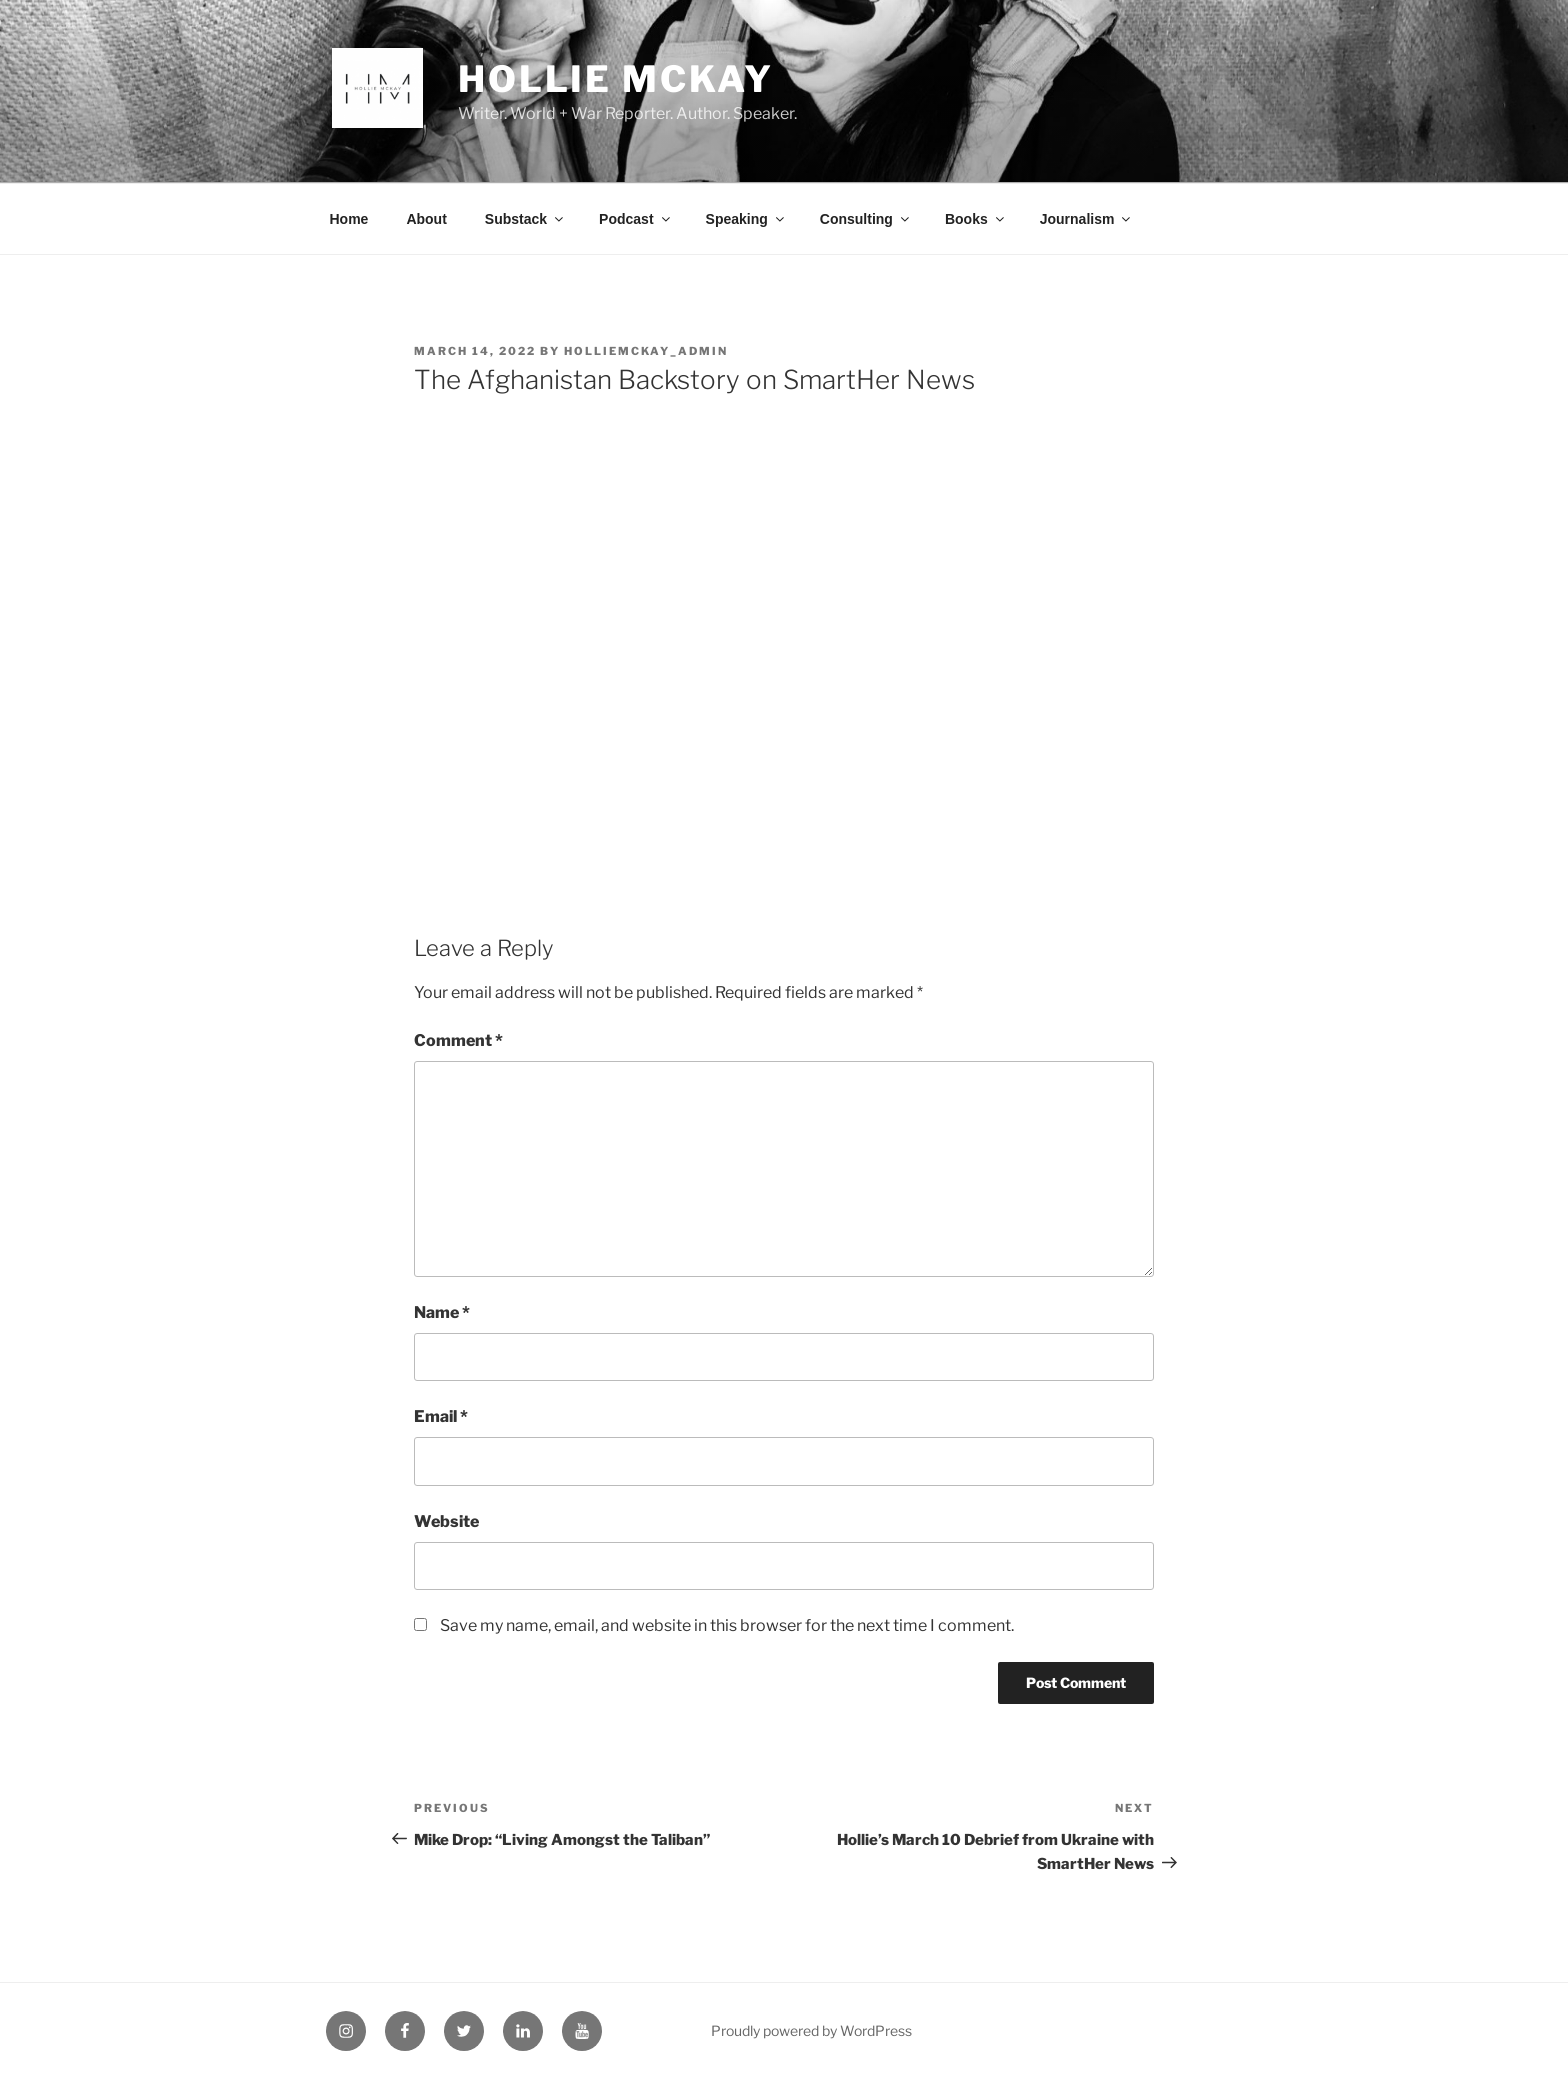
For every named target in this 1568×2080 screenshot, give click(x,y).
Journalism (1087, 219)
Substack (525, 219)
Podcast (635, 219)
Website (446, 1521)
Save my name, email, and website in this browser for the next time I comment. (727, 1625)
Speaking (746, 219)
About (426, 219)
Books (976, 219)
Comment (458, 1040)
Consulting (866, 219)
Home (349, 219)
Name (442, 1312)
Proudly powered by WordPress (811, 2030)
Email (441, 1416)
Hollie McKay (616, 79)
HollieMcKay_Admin (646, 351)
